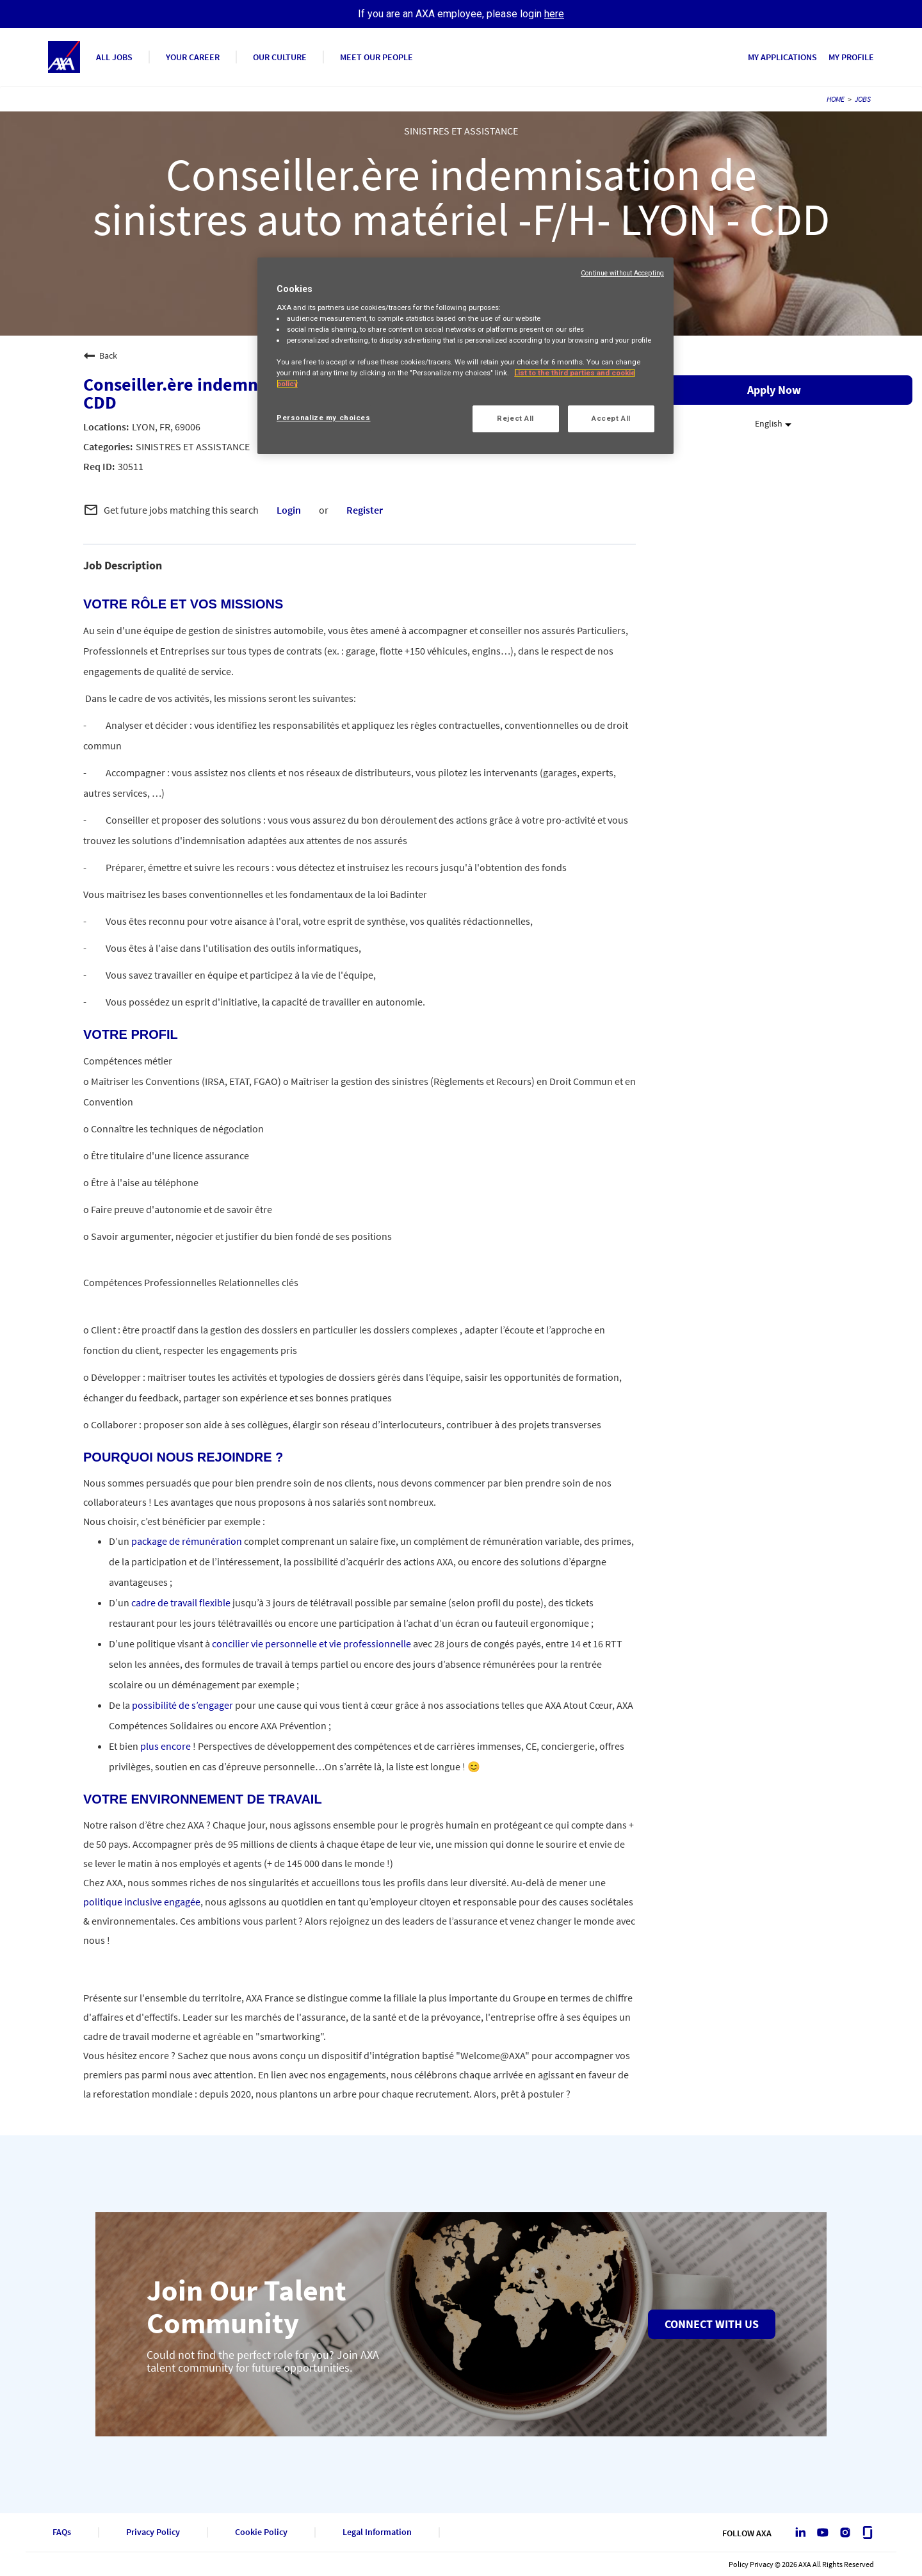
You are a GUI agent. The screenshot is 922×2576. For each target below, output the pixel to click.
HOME (836, 99)
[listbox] (774, 423)
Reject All (515, 418)
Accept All (611, 418)
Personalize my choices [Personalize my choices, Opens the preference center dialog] (324, 417)
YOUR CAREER (193, 57)
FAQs (62, 2532)
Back (100, 355)
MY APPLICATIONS (782, 57)
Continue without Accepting (622, 273)
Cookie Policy (261, 2532)
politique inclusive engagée (141, 1901)
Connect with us (712, 2324)
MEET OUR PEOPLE (376, 57)
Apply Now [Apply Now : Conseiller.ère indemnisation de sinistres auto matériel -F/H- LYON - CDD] (774, 389)
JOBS (863, 99)
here (554, 14)
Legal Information (377, 2532)
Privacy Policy (153, 2532)
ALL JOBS (114, 57)
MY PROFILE (851, 57)
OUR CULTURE (280, 57)
